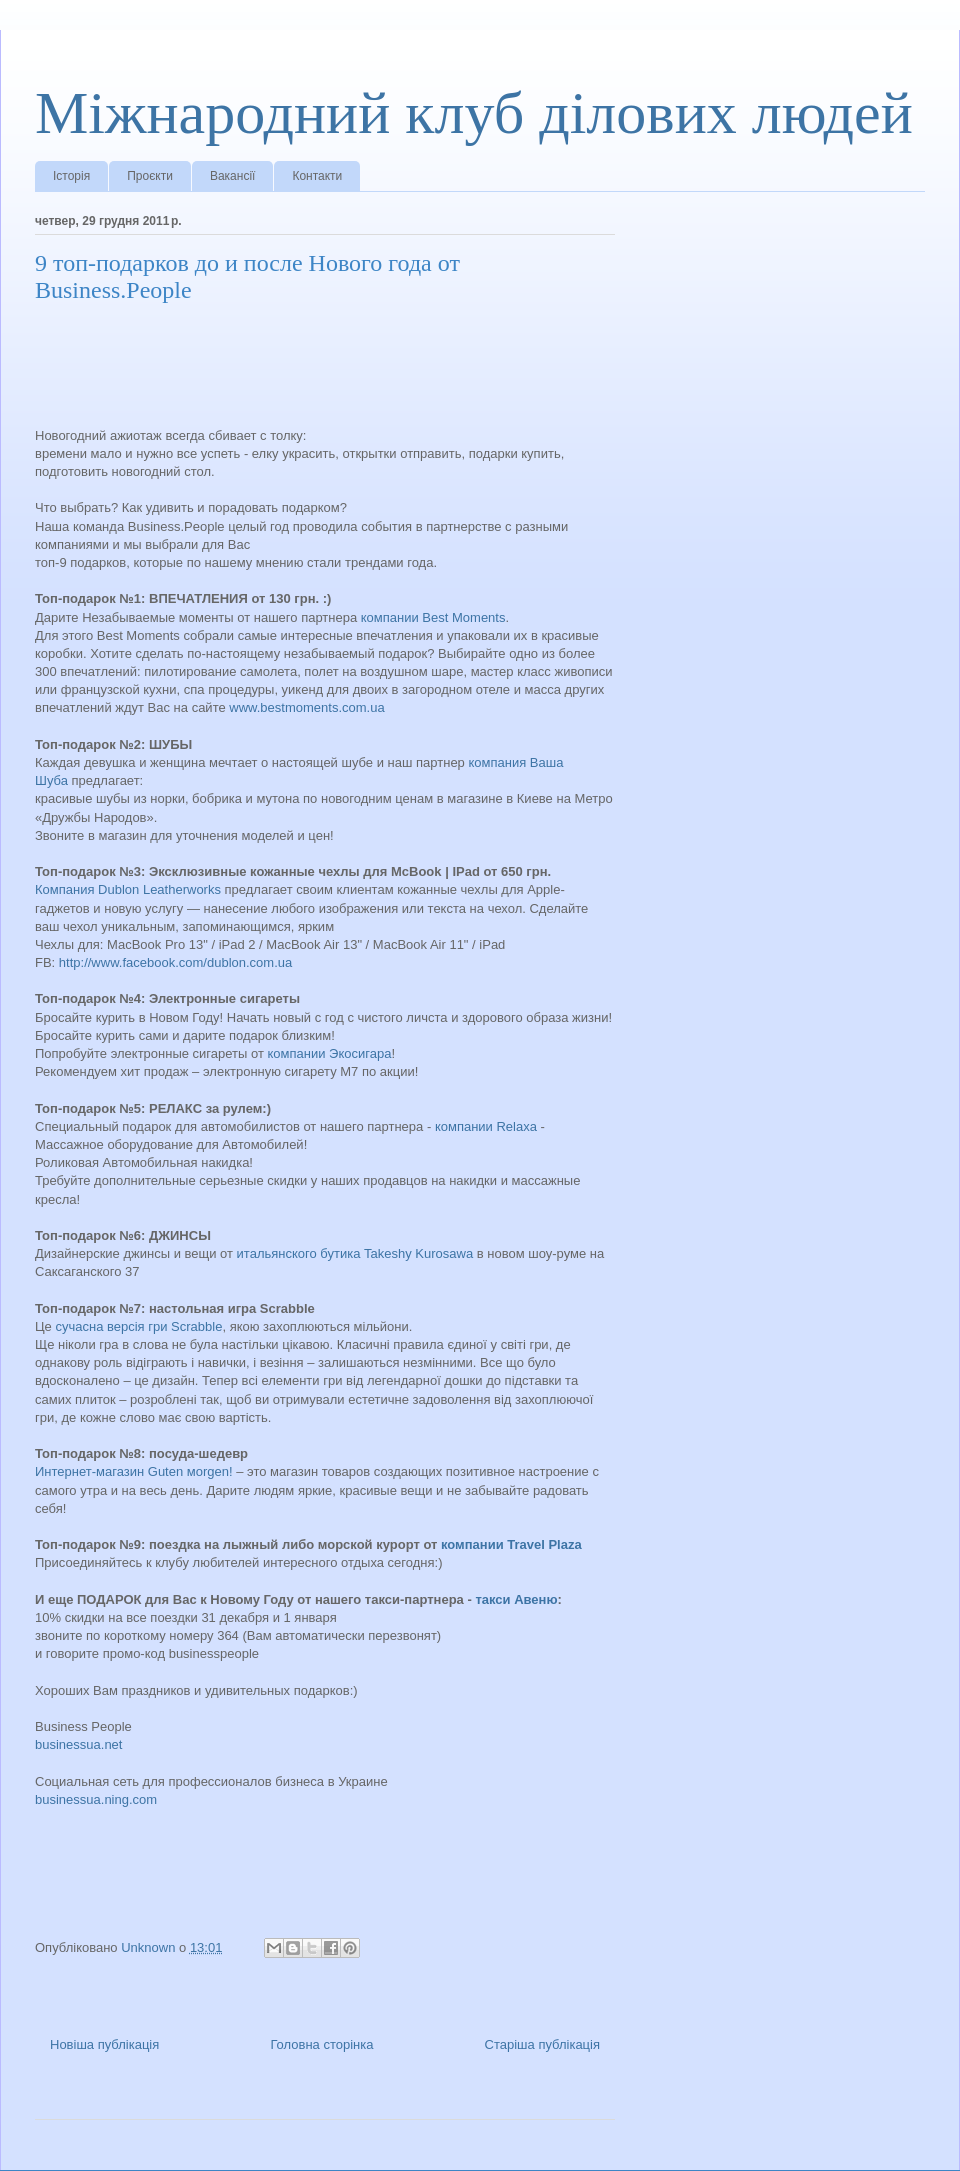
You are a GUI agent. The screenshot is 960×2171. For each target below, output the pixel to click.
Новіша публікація (104, 2044)
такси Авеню (516, 1599)
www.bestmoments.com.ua (308, 707)
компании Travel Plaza (511, 1544)
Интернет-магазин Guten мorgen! (134, 1471)
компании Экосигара (330, 1053)
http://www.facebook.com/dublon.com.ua (175, 962)
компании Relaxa (486, 1126)
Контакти (317, 176)
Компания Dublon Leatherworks (128, 889)
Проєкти (150, 176)
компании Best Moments (433, 617)
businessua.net (78, 1744)
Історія (71, 176)
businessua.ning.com (96, 1799)
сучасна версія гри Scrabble (138, 1326)
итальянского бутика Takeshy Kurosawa (355, 1253)
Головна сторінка (321, 2044)
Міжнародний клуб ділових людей (474, 113)
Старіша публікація (542, 2044)
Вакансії (233, 176)
